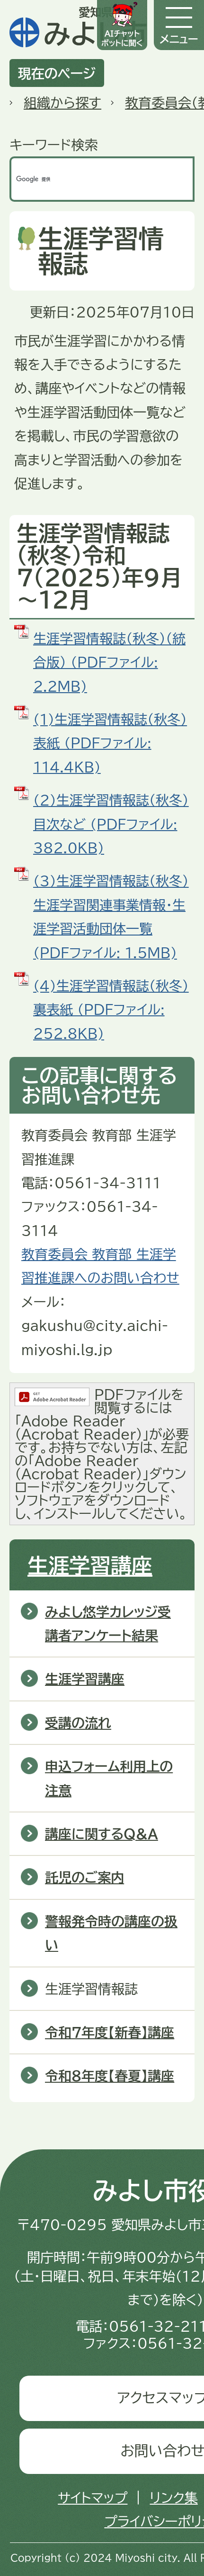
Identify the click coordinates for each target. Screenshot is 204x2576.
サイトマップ (92, 2497)
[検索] (92, 179)
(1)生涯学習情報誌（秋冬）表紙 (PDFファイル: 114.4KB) (110, 743)
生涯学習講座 (89, 1565)
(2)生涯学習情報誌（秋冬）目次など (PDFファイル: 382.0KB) (111, 823)
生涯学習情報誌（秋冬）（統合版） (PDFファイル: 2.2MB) (109, 662)
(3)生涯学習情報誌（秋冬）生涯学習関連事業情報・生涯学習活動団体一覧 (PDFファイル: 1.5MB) (111, 916)
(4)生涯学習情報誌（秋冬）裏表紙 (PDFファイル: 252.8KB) (111, 1009)
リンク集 (173, 2497)
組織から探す (62, 102)
